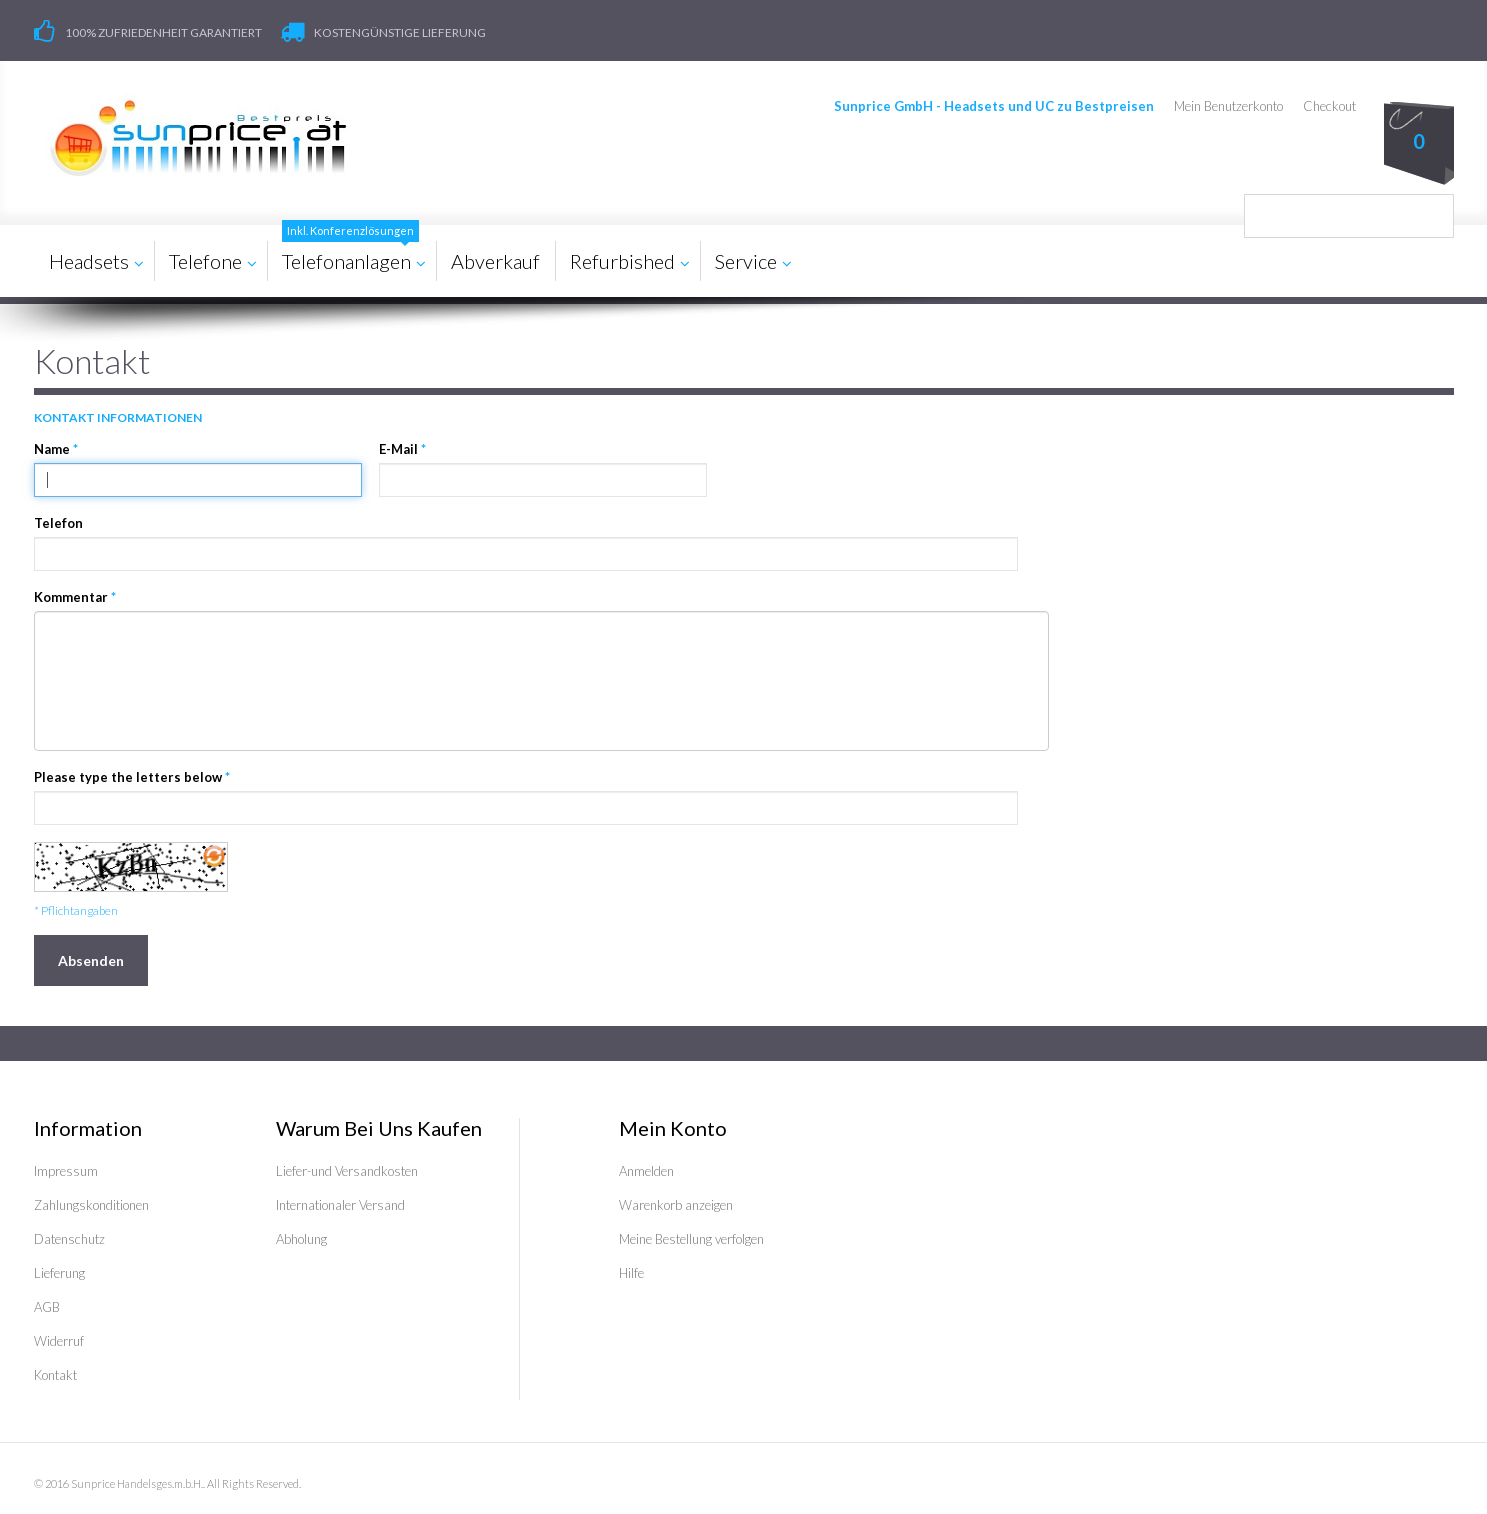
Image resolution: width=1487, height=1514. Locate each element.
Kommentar (71, 597)
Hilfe (631, 1273)
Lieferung (59, 1273)
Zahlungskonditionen (91, 1205)
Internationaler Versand (340, 1205)
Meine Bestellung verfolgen (691, 1239)
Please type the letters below (128, 777)
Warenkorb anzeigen (676, 1205)
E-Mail (398, 449)
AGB (47, 1307)
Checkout (1329, 106)
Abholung (301, 1239)
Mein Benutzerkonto (1228, 106)
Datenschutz (69, 1239)
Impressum (66, 1171)
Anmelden (646, 1171)
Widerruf (59, 1341)
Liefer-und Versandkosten (347, 1171)
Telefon (58, 523)
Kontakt (55, 1375)
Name (52, 449)
